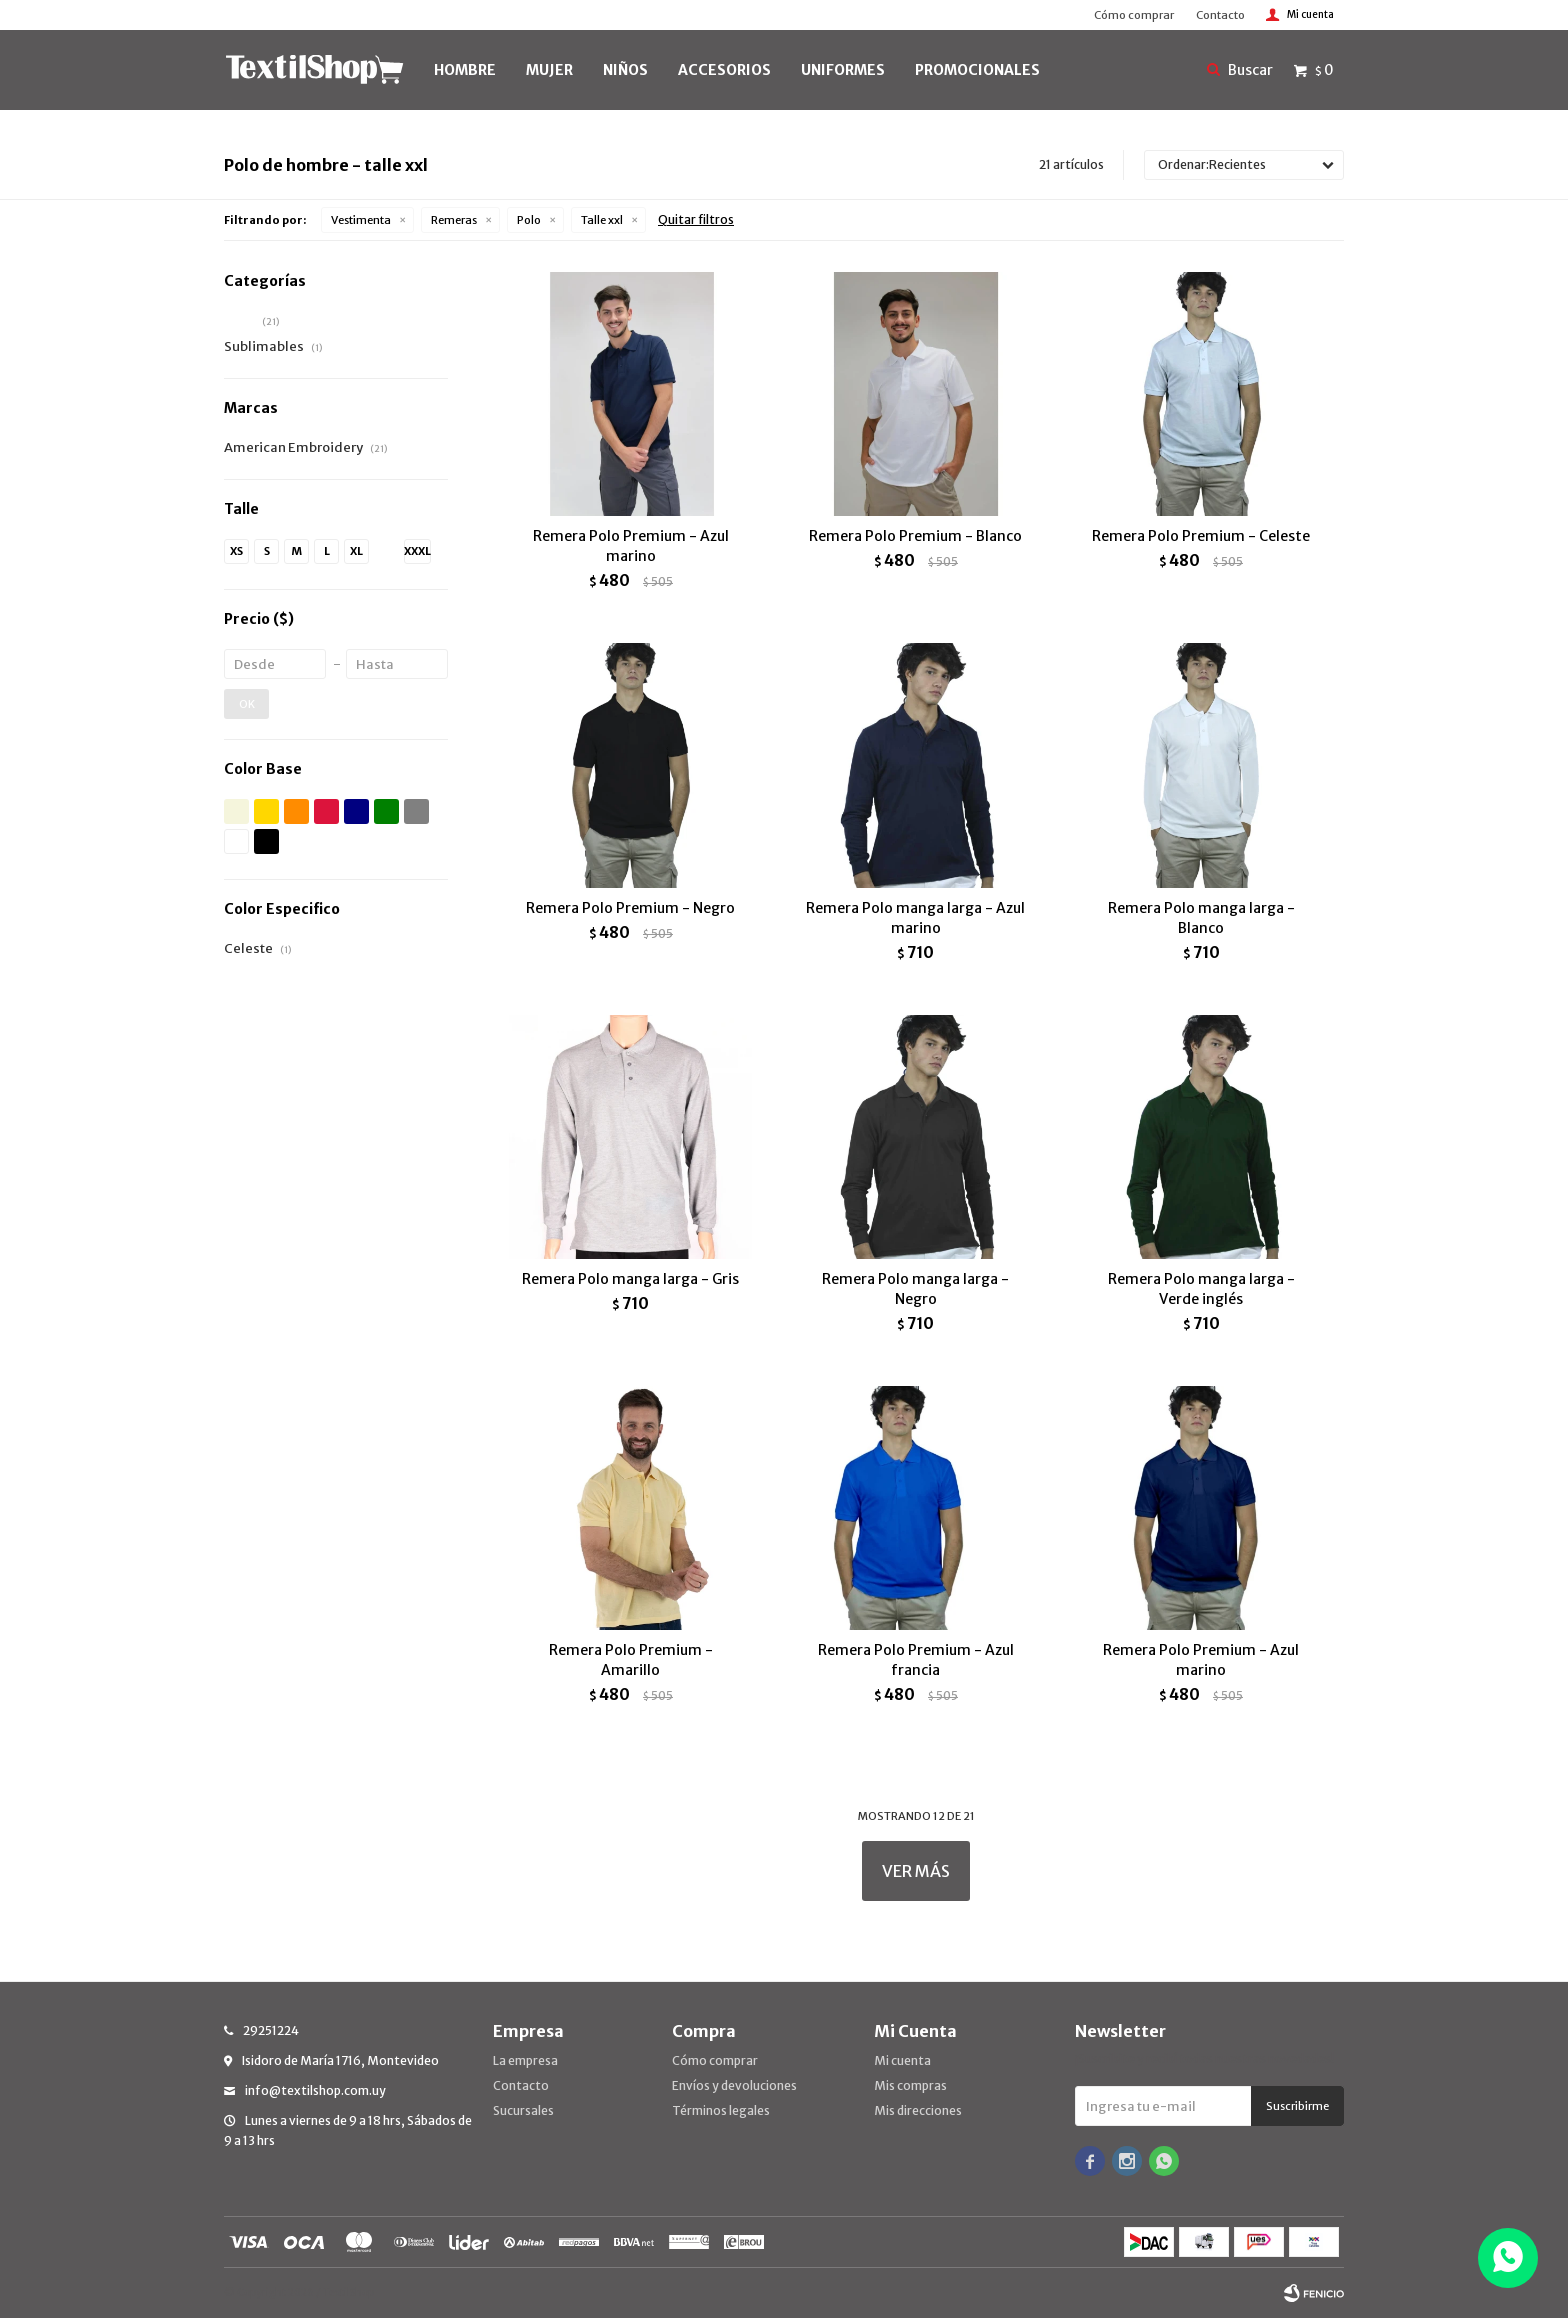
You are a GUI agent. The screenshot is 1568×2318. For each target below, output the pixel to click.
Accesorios (724, 70)
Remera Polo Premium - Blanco (915, 536)
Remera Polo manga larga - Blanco (1201, 918)
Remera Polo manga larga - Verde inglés (1201, 1289)
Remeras (454, 220)
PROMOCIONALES (977, 70)
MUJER (549, 70)
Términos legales (721, 2110)
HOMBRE (465, 70)
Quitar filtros (696, 219)
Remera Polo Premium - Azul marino (631, 546)
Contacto (1220, 15)
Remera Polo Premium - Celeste (1201, 536)
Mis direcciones (918, 2110)
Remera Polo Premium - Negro (630, 908)
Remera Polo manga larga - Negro (915, 1289)
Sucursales (523, 2110)
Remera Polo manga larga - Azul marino (915, 918)
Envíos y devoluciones (734, 2085)
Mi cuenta (902, 2060)
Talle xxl (602, 220)
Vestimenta (361, 220)
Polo (529, 220)
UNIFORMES (843, 70)
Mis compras (910, 2085)
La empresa (525, 2060)
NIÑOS (625, 70)
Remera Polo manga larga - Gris (630, 1279)
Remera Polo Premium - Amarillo (631, 1660)
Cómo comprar (1134, 15)
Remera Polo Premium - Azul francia (916, 1660)
